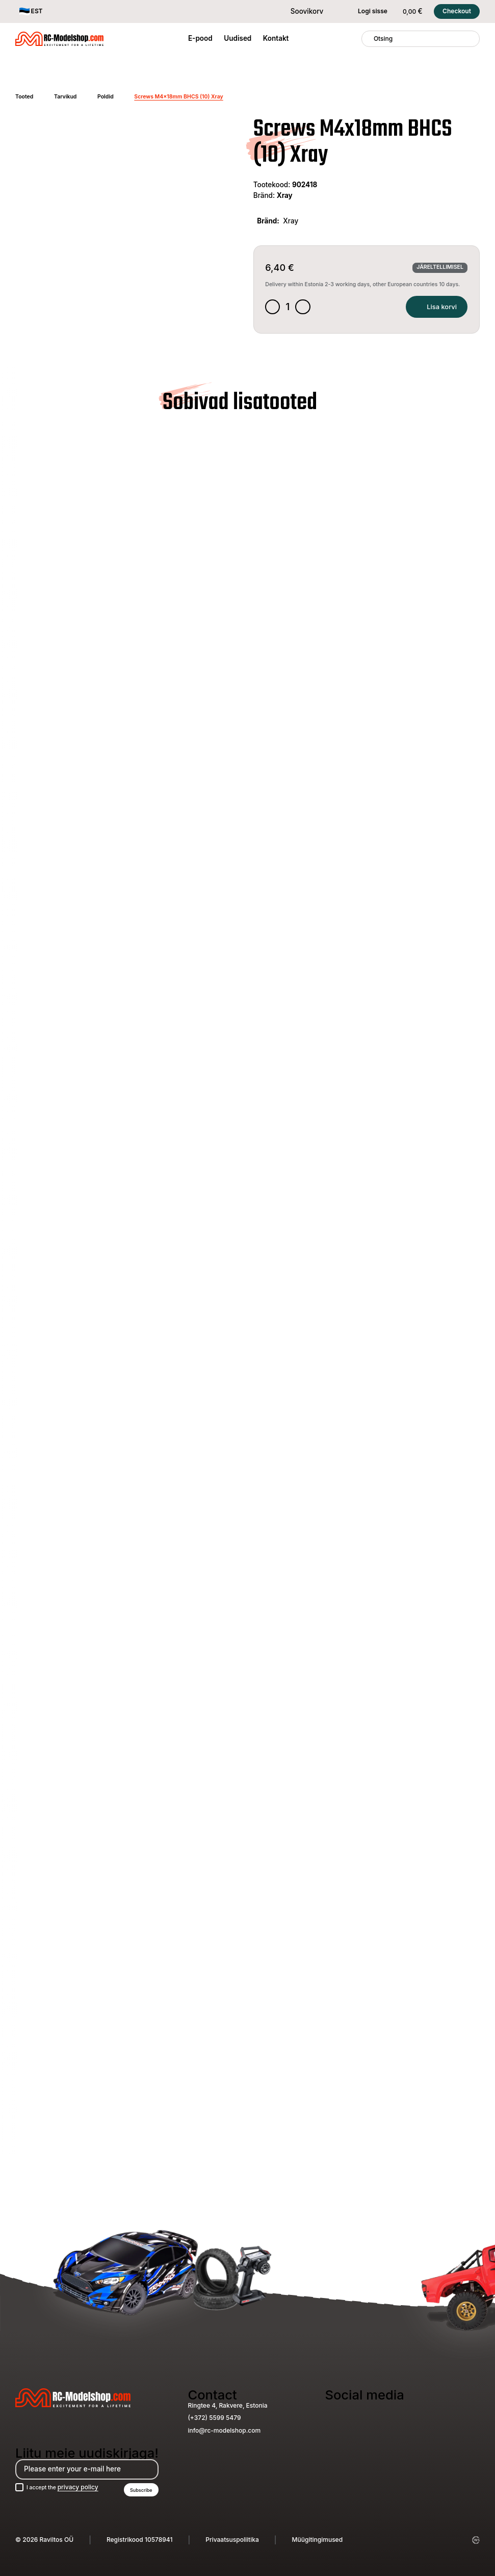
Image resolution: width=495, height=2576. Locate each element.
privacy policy (84, 2486)
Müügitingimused (317, 2539)
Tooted (24, 96)
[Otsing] (368, 38)
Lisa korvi (432, 308)
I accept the (67, 2486)
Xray (285, 195)
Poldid (105, 96)
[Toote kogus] (290, 308)
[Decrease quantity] (273, 308)
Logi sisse (366, 11)
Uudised (237, 38)
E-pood (200, 38)
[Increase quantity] (306, 308)
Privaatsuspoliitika (232, 2539)
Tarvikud (65, 96)
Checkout (456, 11)
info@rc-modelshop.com (224, 2428)
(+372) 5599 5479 (214, 2416)
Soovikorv (301, 11)
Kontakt (276, 38)
